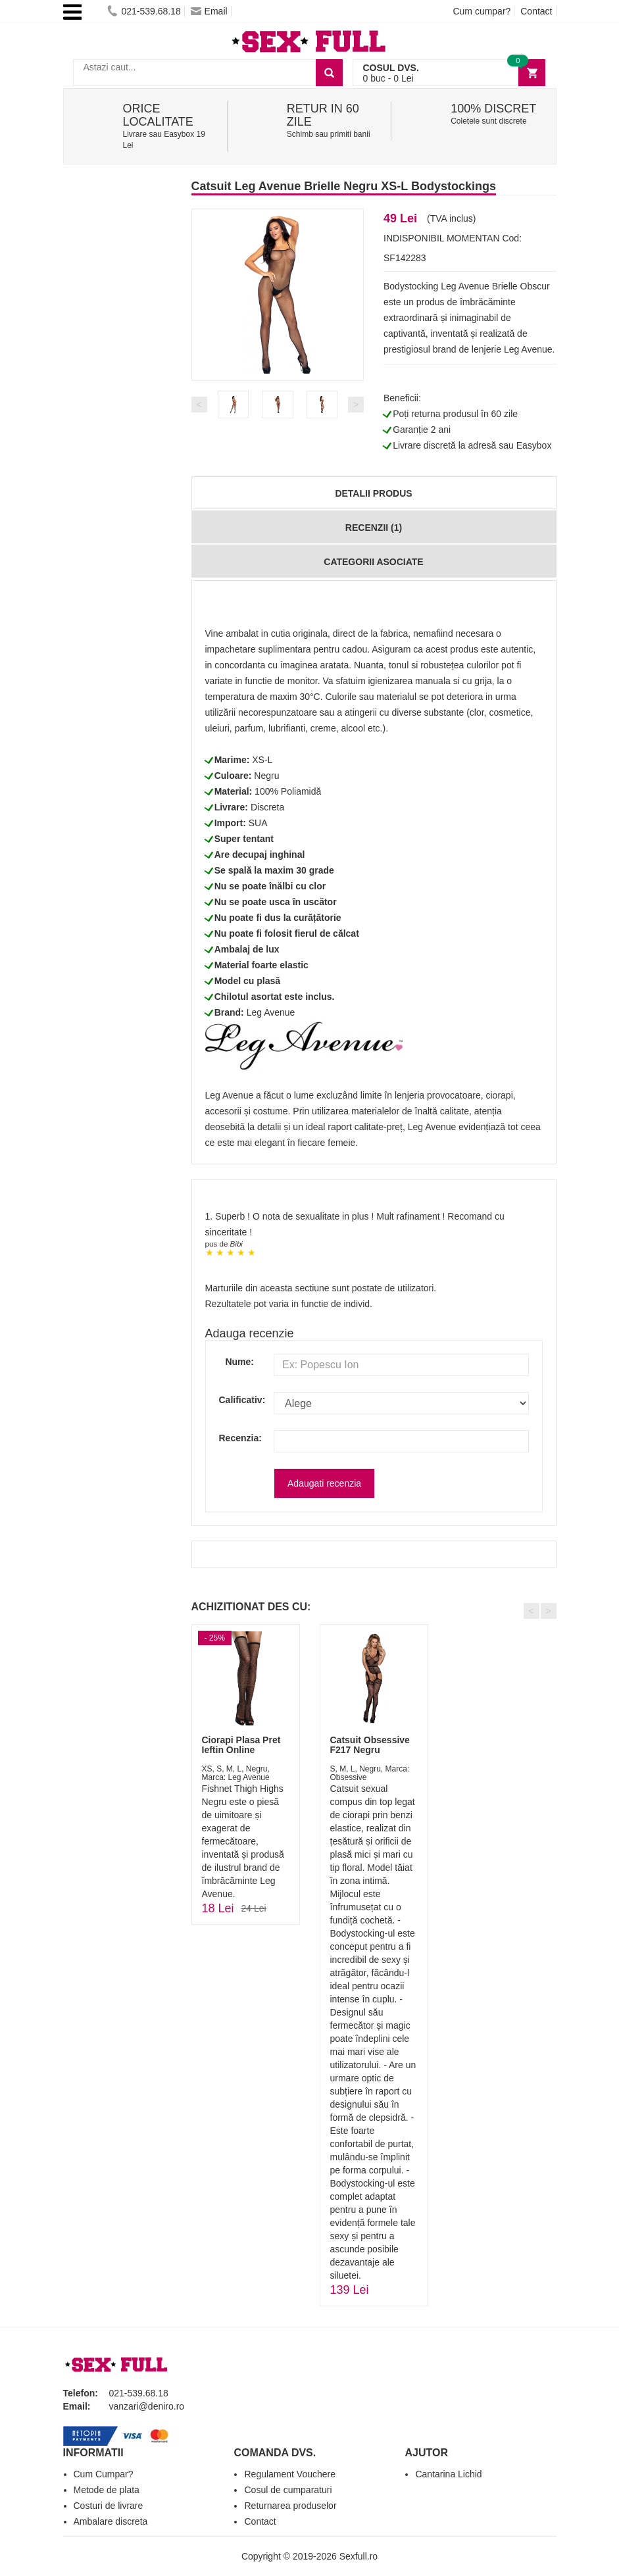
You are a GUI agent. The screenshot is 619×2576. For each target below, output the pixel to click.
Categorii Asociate (373, 562)
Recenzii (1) (373, 527)
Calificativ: (237, 1400)
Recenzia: (237, 1438)
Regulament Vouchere (289, 2474)
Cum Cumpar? (104, 2474)
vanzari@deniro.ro (147, 2406)
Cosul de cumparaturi (288, 2490)
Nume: (239, 1361)
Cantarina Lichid (448, 2474)
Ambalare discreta (111, 2521)
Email (209, 11)
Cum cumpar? (481, 11)
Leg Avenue (271, 1012)
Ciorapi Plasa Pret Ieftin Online (241, 1745)
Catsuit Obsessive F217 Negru (370, 1745)
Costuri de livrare (108, 2505)
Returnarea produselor (290, 2505)
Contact (536, 11)
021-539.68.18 (143, 11)
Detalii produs (373, 493)
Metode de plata (106, 2490)
